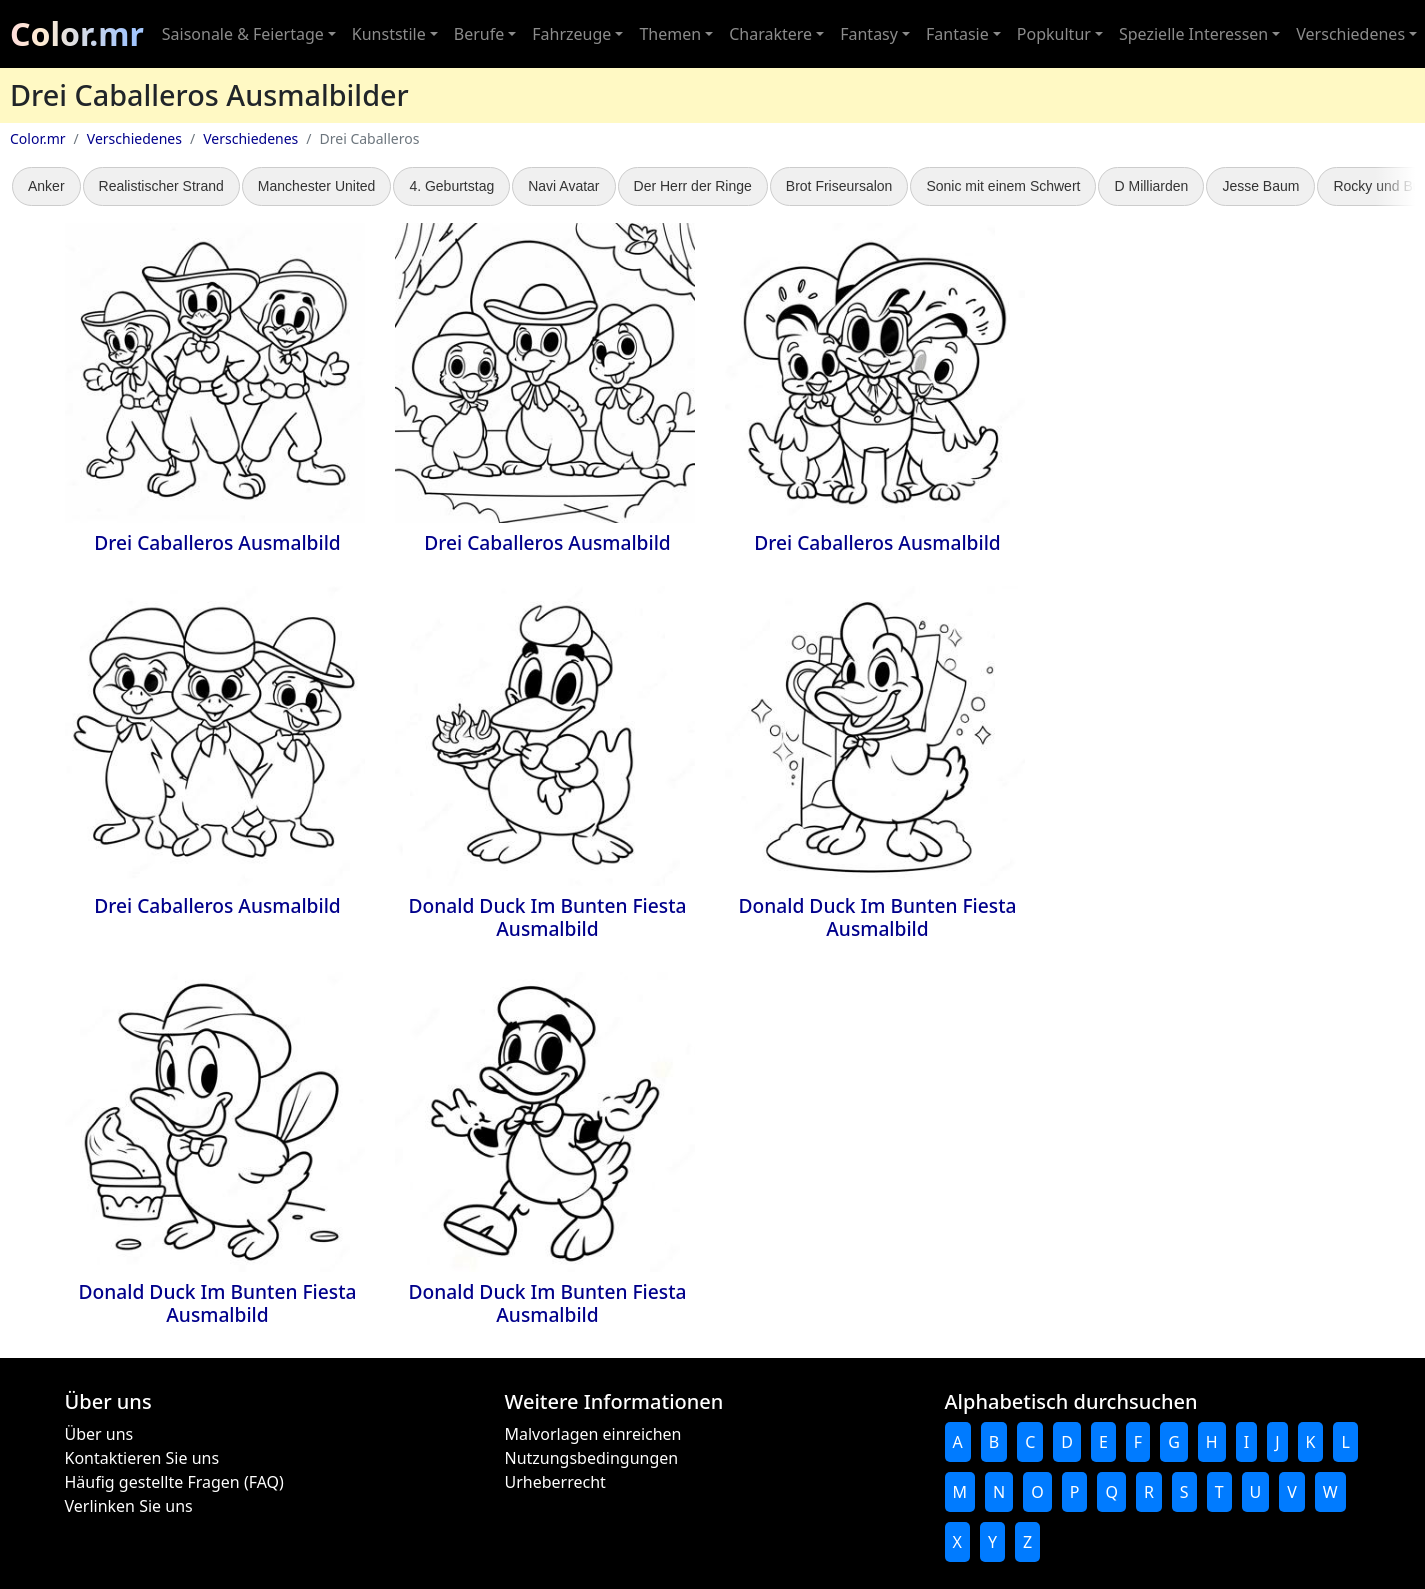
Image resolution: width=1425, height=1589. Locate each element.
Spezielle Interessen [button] (1193, 34)
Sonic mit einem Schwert (1003, 186)
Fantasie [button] (957, 34)
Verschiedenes (134, 138)
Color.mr (77, 33)
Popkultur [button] (1054, 34)
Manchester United (317, 186)
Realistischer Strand (161, 186)
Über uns (99, 1434)
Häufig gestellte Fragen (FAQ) (174, 1482)
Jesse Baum (1260, 186)
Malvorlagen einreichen (593, 1434)
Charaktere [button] (770, 34)
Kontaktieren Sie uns (142, 1458)
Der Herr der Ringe (693, 186)
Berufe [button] (479, 34)
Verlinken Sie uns (129, 1506)
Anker (46, 186)
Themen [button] (670, 34)
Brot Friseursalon (839, 186)
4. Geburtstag (451, 186)
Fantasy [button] (869, 34)
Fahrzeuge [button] (571, 34)
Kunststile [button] (389, 34)
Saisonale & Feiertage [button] (243, 34)
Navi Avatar (563, 186)
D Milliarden (1151, 186)
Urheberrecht (555, 1482)
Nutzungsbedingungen (592, 1458)
